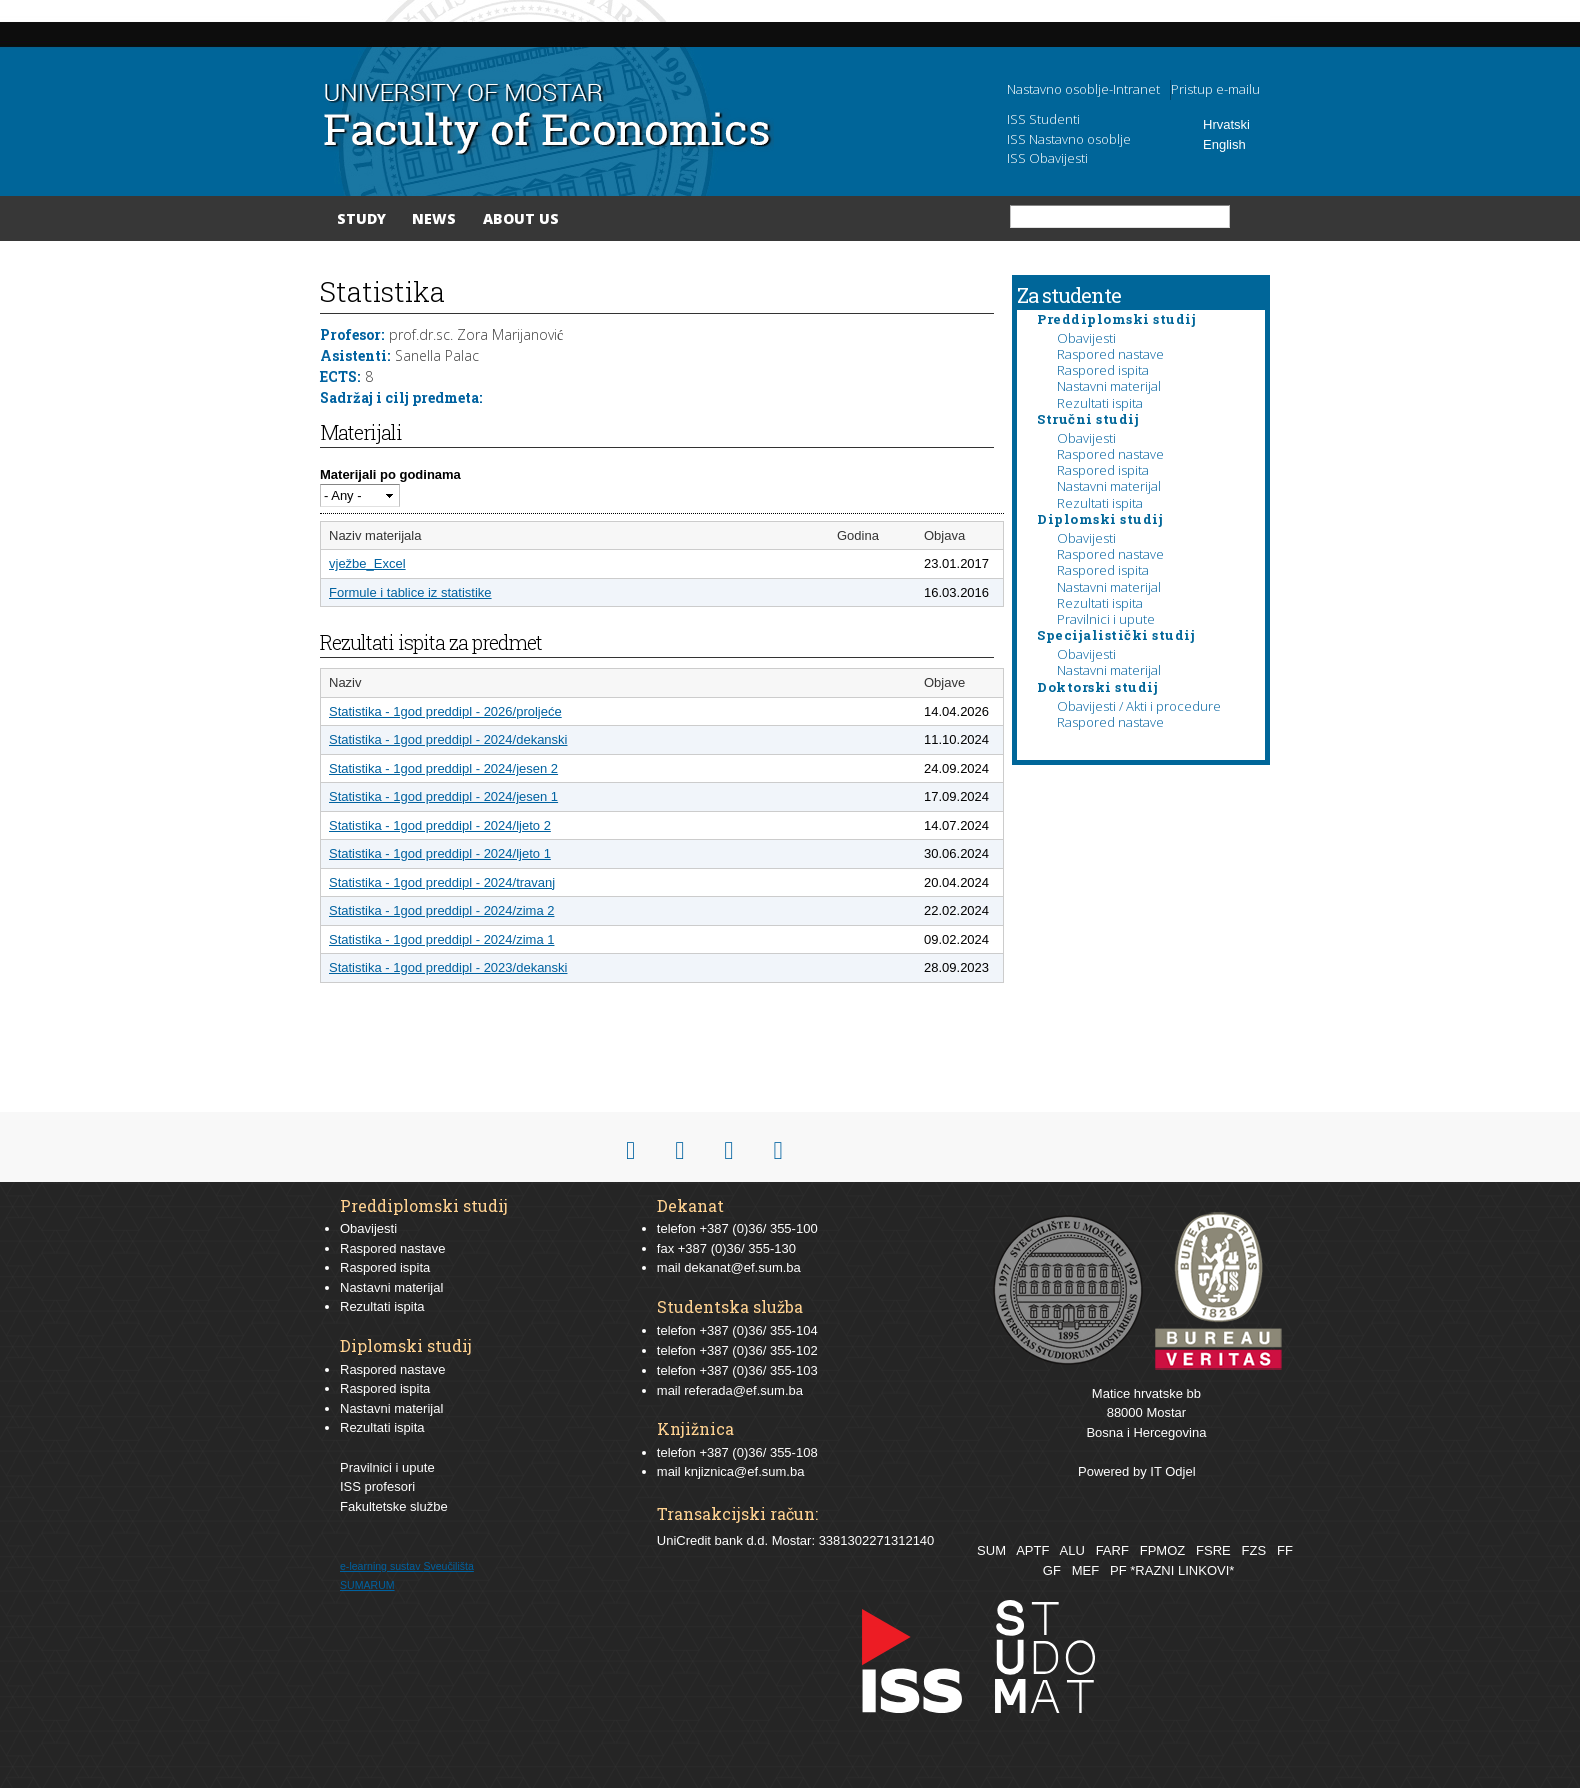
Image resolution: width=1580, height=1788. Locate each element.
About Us (521, 218)
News (434, 218)
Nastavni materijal (1109, 386)
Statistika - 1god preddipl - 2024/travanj (442, 882)
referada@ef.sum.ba (743, 1390)
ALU (1071, 1550)
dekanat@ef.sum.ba (742, 1267)
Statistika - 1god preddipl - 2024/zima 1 (441, 939)
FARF (1112, 1550)
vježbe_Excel (367, 563)
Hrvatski (1226, 124)
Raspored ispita (1103, 370)
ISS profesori (377, 1486)
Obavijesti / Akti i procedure (1139, 706)
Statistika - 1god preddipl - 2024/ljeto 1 (440, 853)
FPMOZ (1163, 1550)
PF (1118, 1570)
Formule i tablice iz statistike (410, 592)
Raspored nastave (1110, 354)
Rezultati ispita (1100, 403)
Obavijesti (1086, 338)
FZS (1254, 1550)
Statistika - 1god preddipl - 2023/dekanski (448, 967)
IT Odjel (1172, 1471)
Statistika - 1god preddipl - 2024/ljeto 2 (440, 825)
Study (361, 218)
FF (1285, 1550)
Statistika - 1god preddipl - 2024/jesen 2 (443, 768)
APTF (1032, 1550)
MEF (1085, 1570)
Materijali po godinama (390, 474)
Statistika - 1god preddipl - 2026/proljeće (445, 711)
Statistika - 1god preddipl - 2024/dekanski (448, 739)
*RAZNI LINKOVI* (1182, 1570)
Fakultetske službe (394, 1506)
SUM (991, 1550)
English (1224, 144)
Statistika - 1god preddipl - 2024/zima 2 (441, 910)
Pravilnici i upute (1106, 619)
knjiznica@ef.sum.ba (744, 1471)
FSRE (1213, 1550)
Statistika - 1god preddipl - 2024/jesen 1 (443, 796)
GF (1052, 1570)
